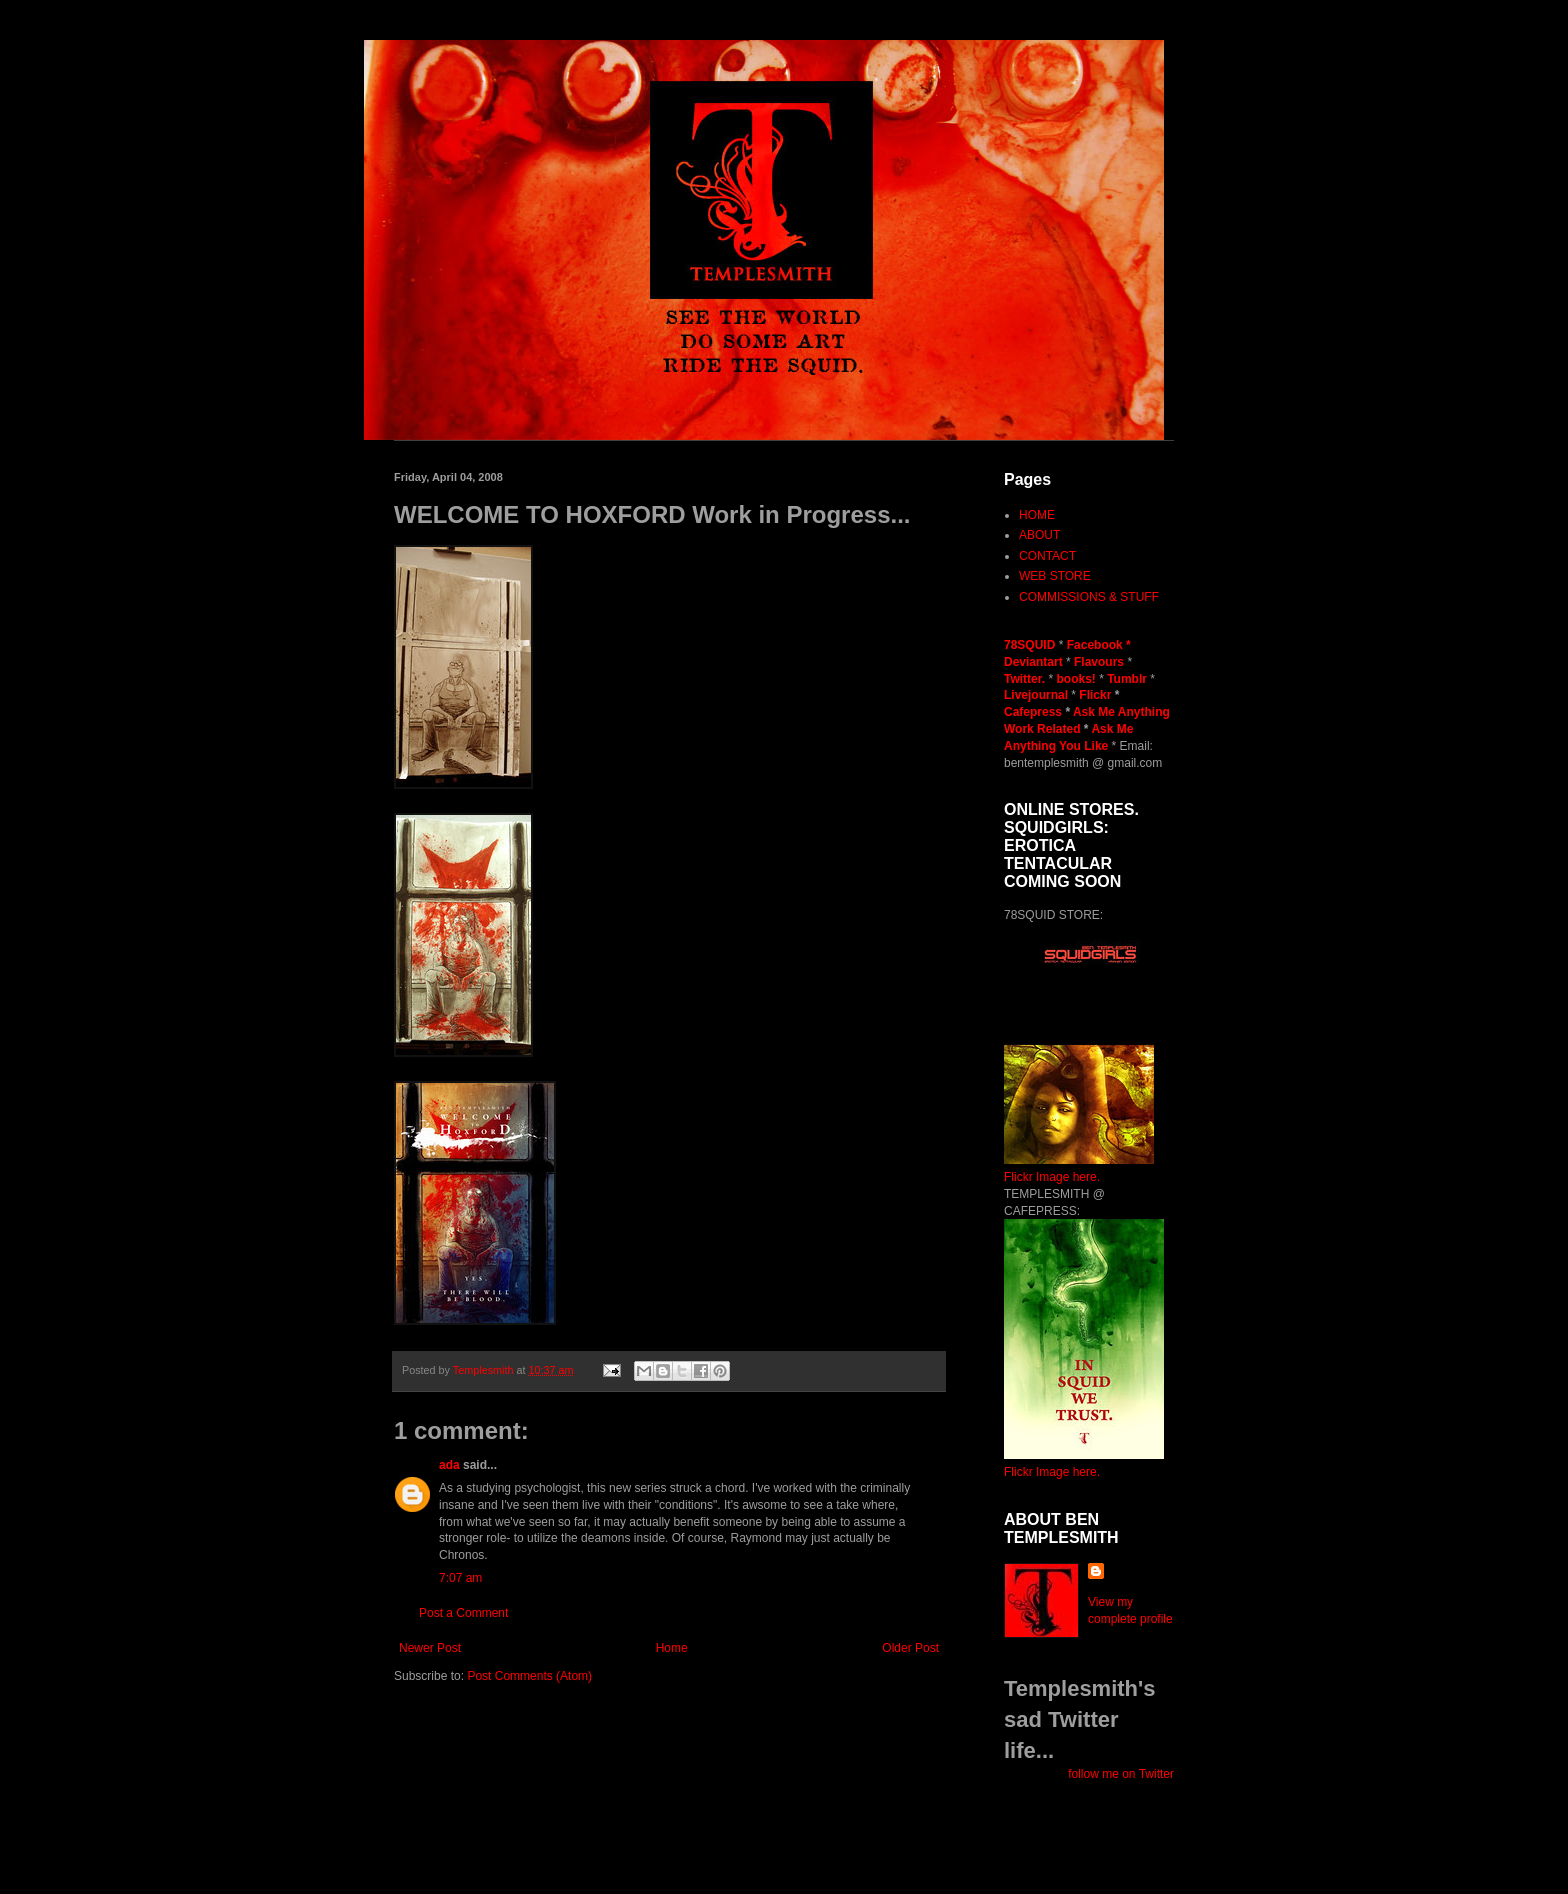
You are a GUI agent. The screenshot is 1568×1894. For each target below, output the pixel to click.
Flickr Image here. (1052, 1177)
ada (449, 1465)
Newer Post (430, 1648)
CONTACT (1047, 556)
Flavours (1099, 662)
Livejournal (1036, 695)
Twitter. (1026, 679)
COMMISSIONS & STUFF (1089, 597)
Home (672, 1648)
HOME (1037, 515)
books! (1077, 679)
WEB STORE (1055, 576)
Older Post (910, 1648)
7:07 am (460, 1578)
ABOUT (1039, 535)
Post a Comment (463, 1613)
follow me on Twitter (1121, 1774)
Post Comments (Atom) (529, 1676)
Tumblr (1128, 679)
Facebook (1095, 645)
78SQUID (1031, 645)
